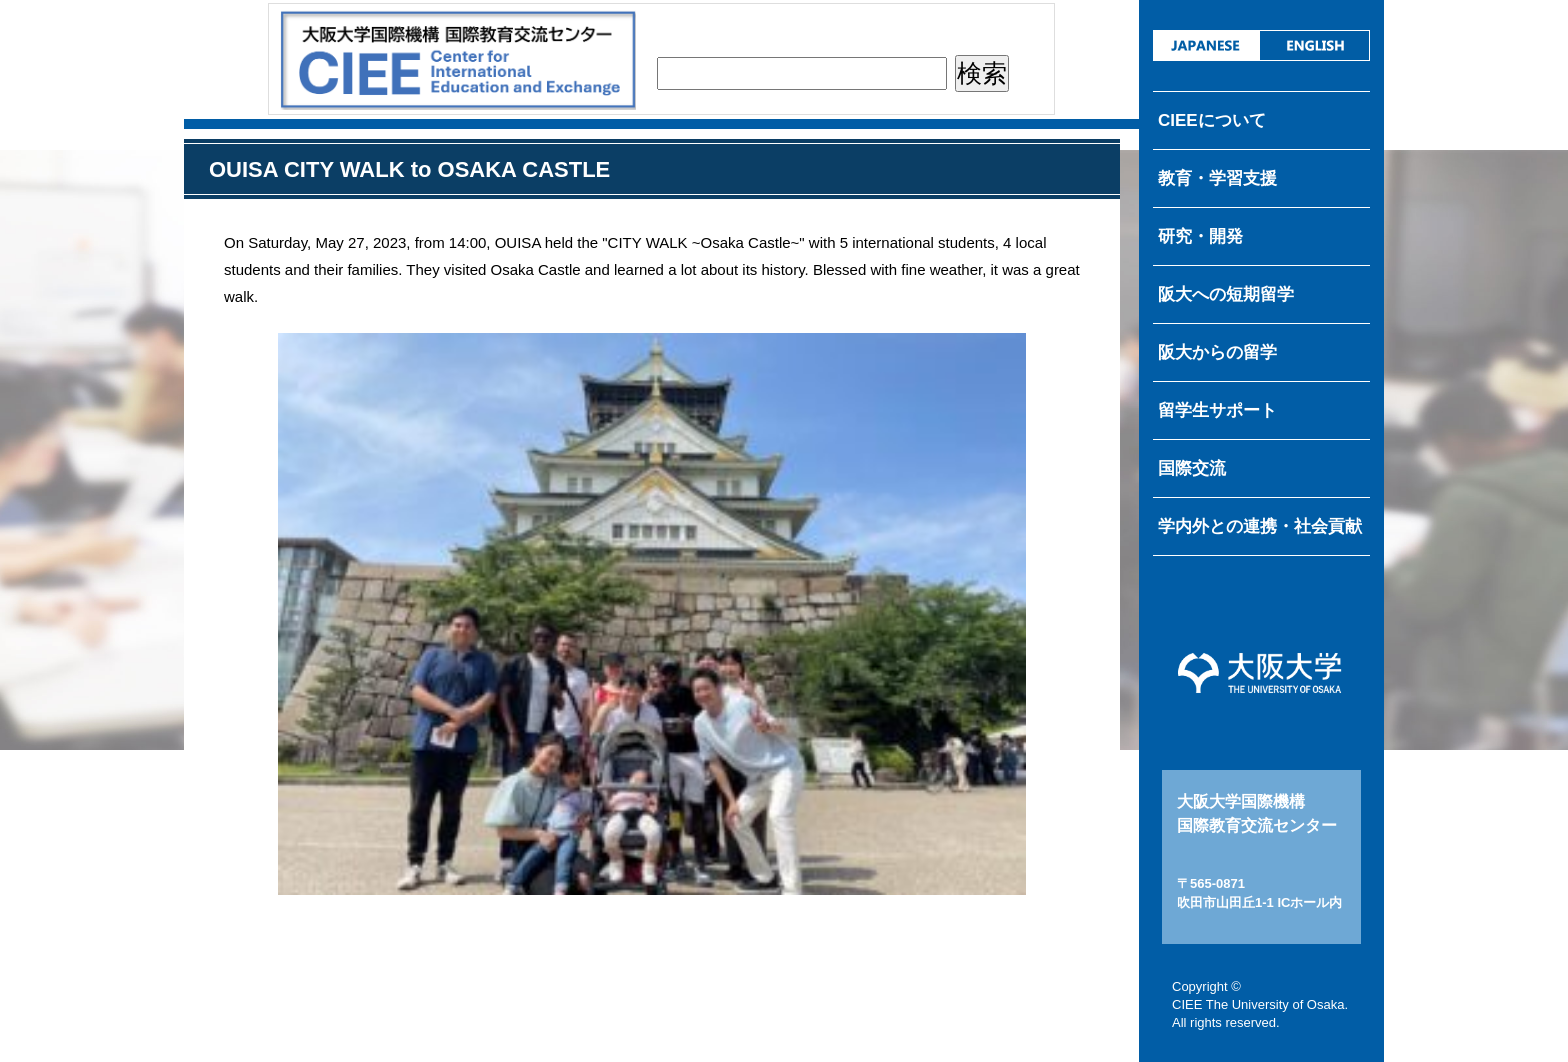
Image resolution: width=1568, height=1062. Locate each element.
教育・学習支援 (1217, 178)
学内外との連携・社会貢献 (1260, 526)
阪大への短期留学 (1226, 294)
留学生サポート (1217, 410)
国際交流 (1192, 468)
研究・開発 (1200, 236)
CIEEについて (1212, 120)
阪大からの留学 (1217, 352)
